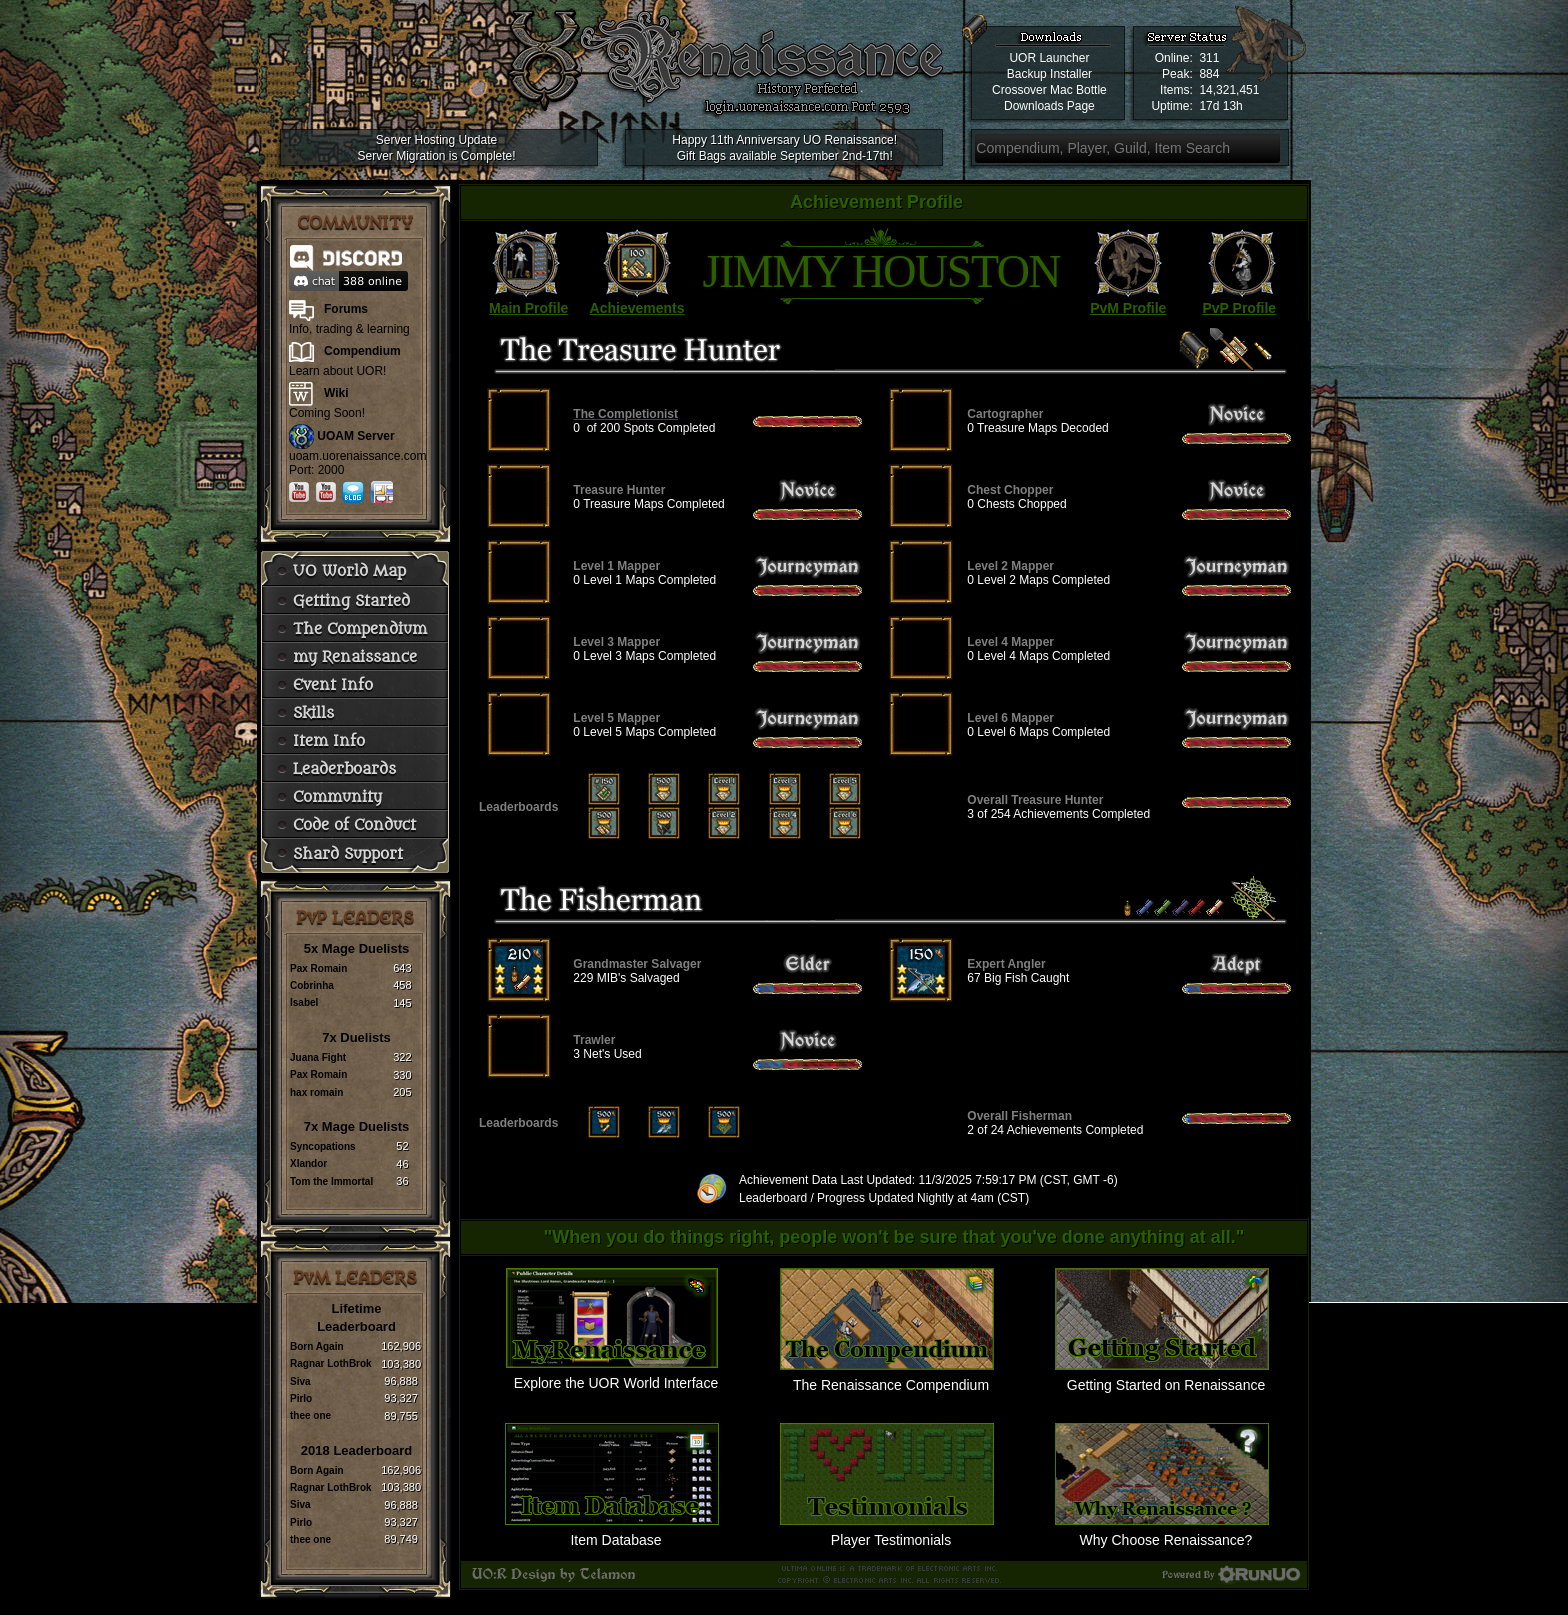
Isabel (304, 1002)
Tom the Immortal (331, 1181)
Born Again (317, 1346)
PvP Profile (1239, 308)
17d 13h (1220, 106)
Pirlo (301, 1398)
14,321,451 (1229, 90)
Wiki (336, 393)
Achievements (637, 308)
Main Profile (528, 308)
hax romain (316, 1092)
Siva (300, 1381)
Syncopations (323, 1146)
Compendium (362, 351)
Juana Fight (318, 1057)
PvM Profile (1128, 308)
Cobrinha (312, 985)
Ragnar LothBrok (331, 1363)
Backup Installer (1049, 74)
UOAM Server (355, 436)
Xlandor (308, 1163)
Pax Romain (318, 968)
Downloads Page (1049, 106)
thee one (310, 1415)
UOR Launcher (1049, 58)
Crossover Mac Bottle (1049, 90)
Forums (346, 309)
